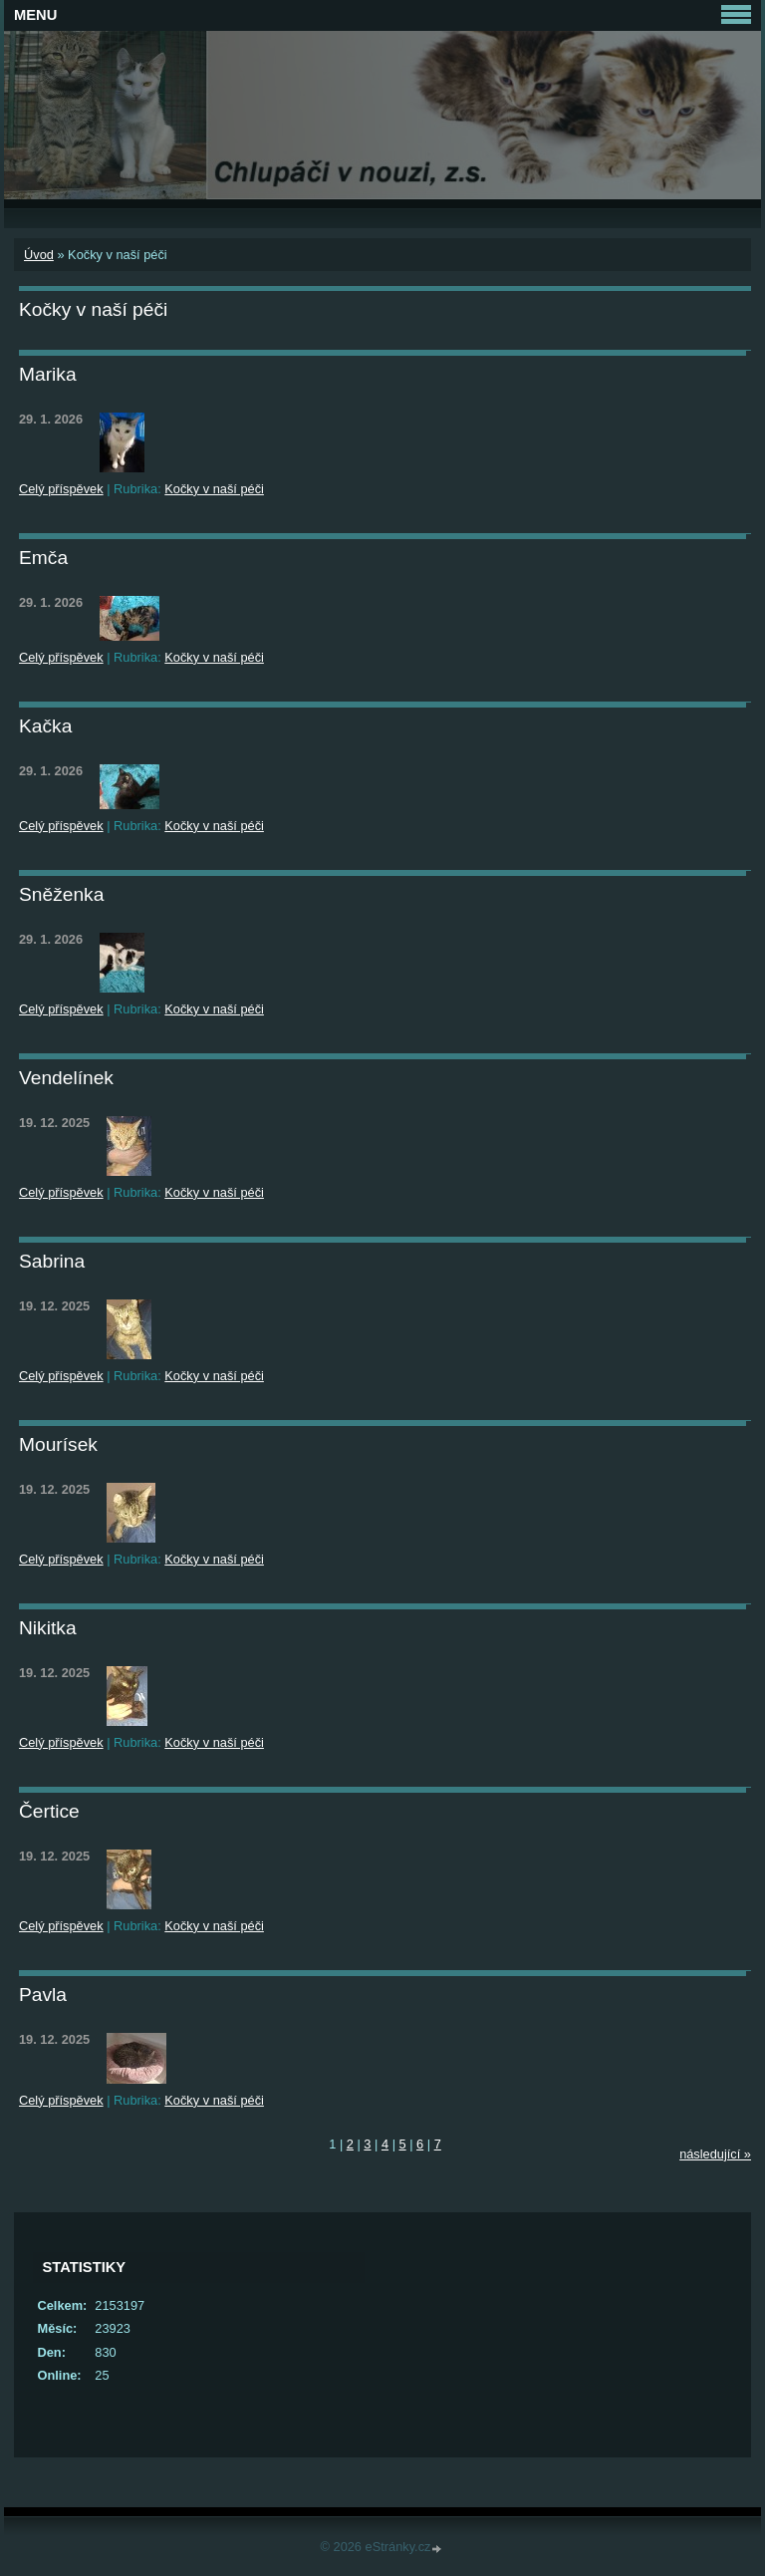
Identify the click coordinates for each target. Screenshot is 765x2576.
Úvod (39, 254)
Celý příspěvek (61, 488)
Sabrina (52, 1261)
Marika (48, 374)
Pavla (43, 1994)
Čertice (49, 1811)
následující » (715, 2154)
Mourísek (58, 1444)
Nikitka (48, 1627)
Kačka (45, 726)
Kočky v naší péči (214, 488)
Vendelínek (66, 1077)
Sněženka (61, 894)
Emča (43, 557)
